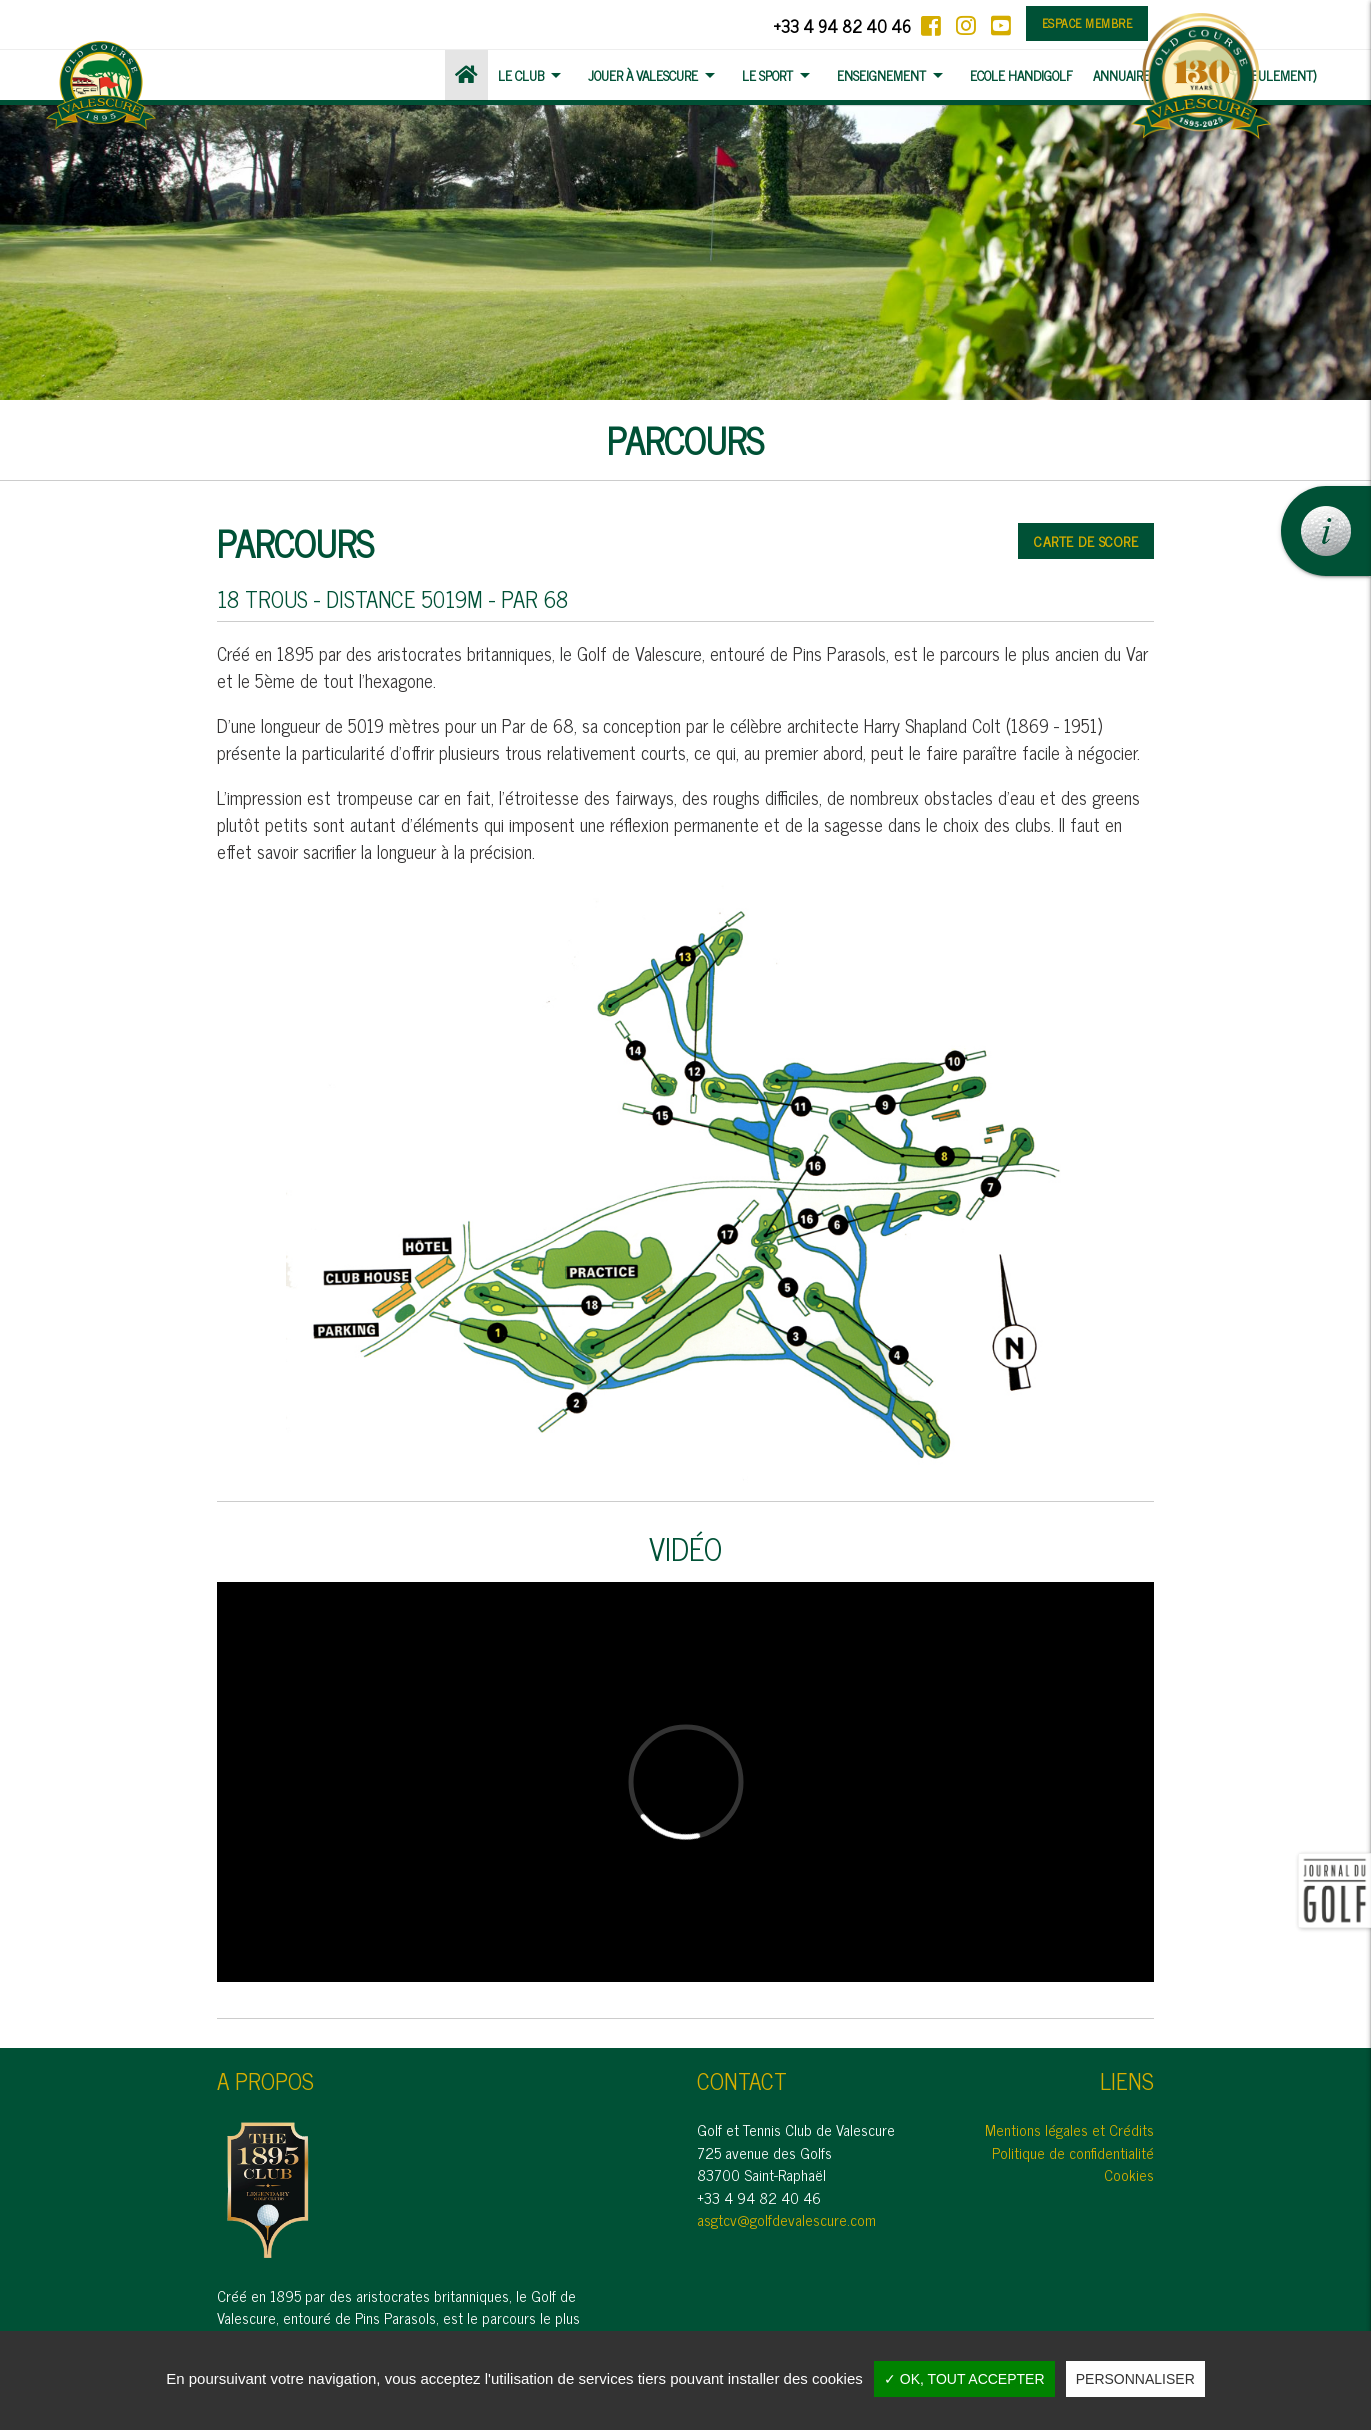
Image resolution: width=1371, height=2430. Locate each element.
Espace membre (1087, 23)
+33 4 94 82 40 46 (842, 25)
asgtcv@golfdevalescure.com (786, 2219)
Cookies (1129, 2174)
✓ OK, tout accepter (964, 2379)
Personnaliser (1135, 2379)
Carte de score (1086, 540)
